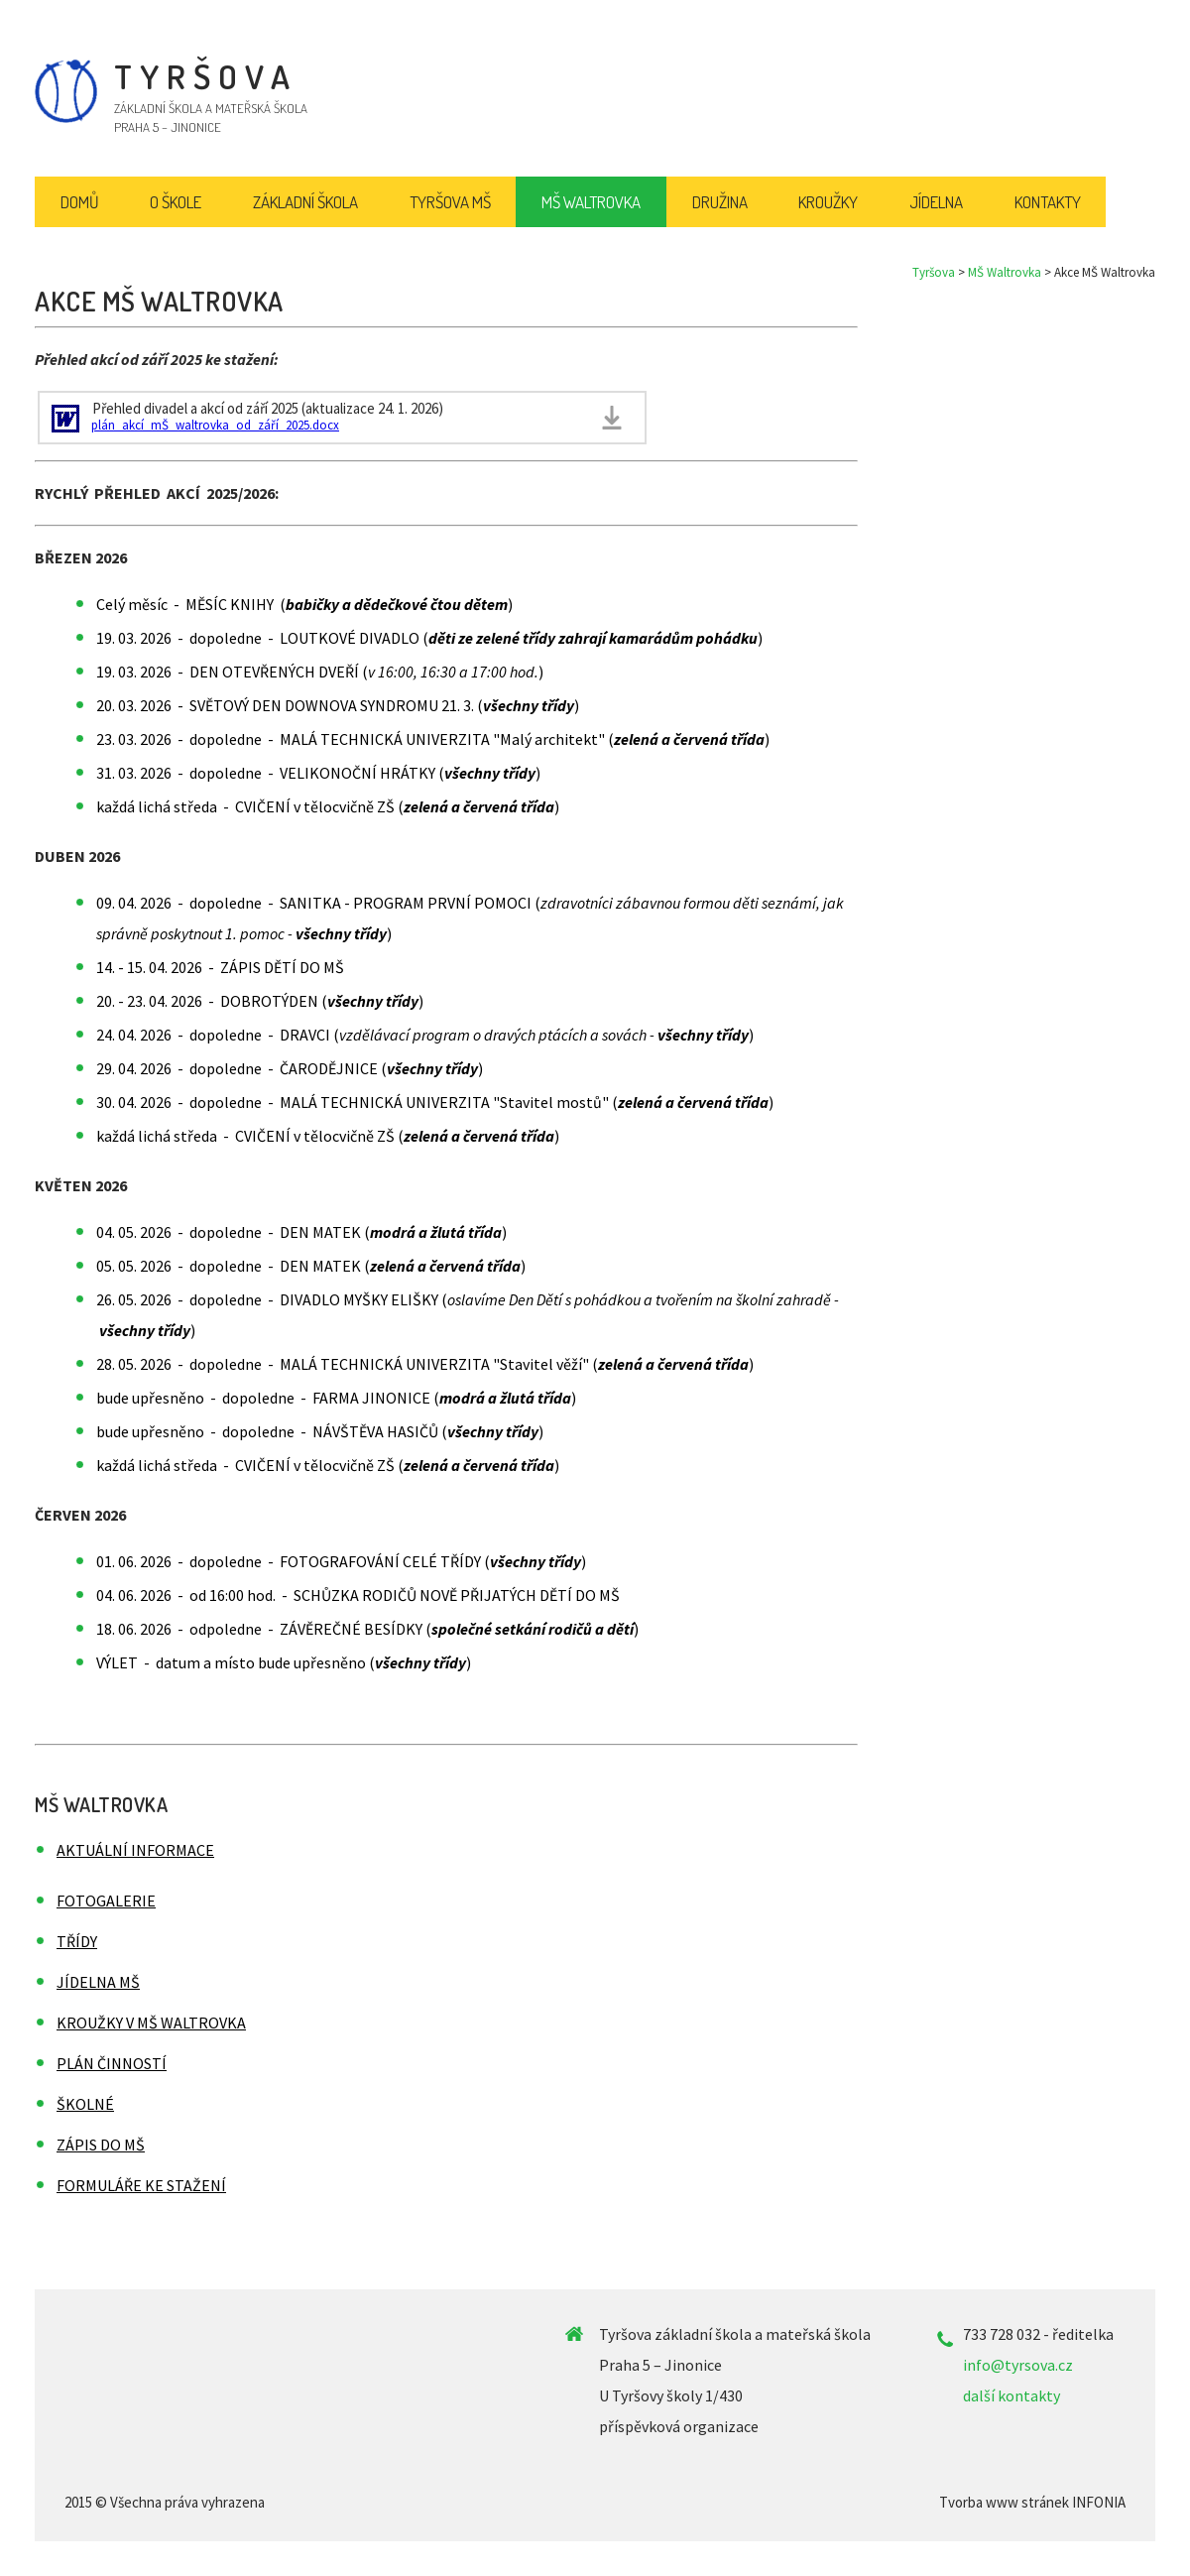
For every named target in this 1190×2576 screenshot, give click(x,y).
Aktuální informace (135, 1850)
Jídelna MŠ (98, 1982)
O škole (175, 201)
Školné (85, 2104)
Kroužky (828, 201)
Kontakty (1047, 201)
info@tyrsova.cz (1018, 2365)
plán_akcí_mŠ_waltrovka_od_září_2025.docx (215, 425)
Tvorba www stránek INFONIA (1032, 2502)
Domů (79, 201)
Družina (720, 201)
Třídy (77, 1941)
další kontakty (1011, 2395)
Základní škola (305, 201)
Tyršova (933, 272)
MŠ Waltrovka (1004, 272)
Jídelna (936, 201)
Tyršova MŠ (450, 201)
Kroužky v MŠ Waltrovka (151, 2022)
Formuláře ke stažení (141, 2185)
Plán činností (112, 2063)
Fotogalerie (106, 1900)
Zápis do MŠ (101, 2144)
